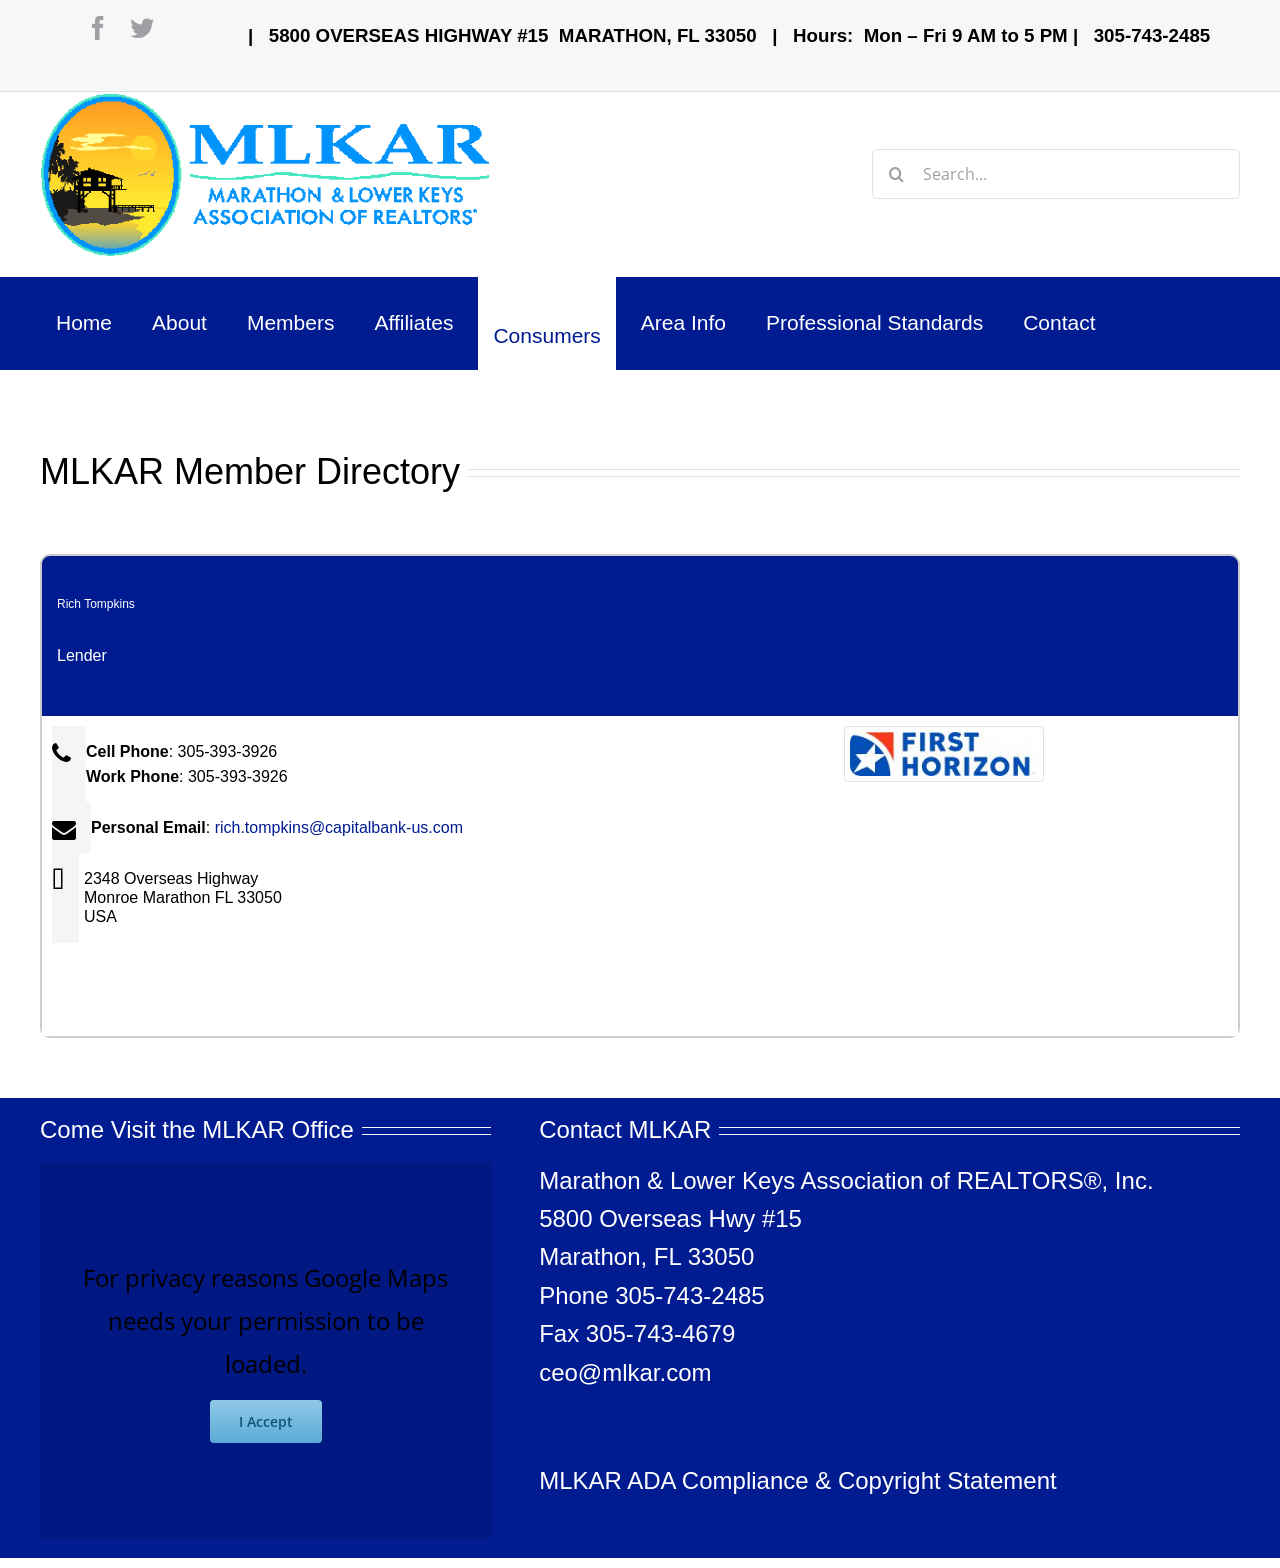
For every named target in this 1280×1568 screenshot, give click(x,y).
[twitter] (142, 28)
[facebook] (98, 28)
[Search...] (1056, 174)
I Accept (266, 1421)
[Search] (897, 174)
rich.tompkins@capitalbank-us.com (339, 827)
